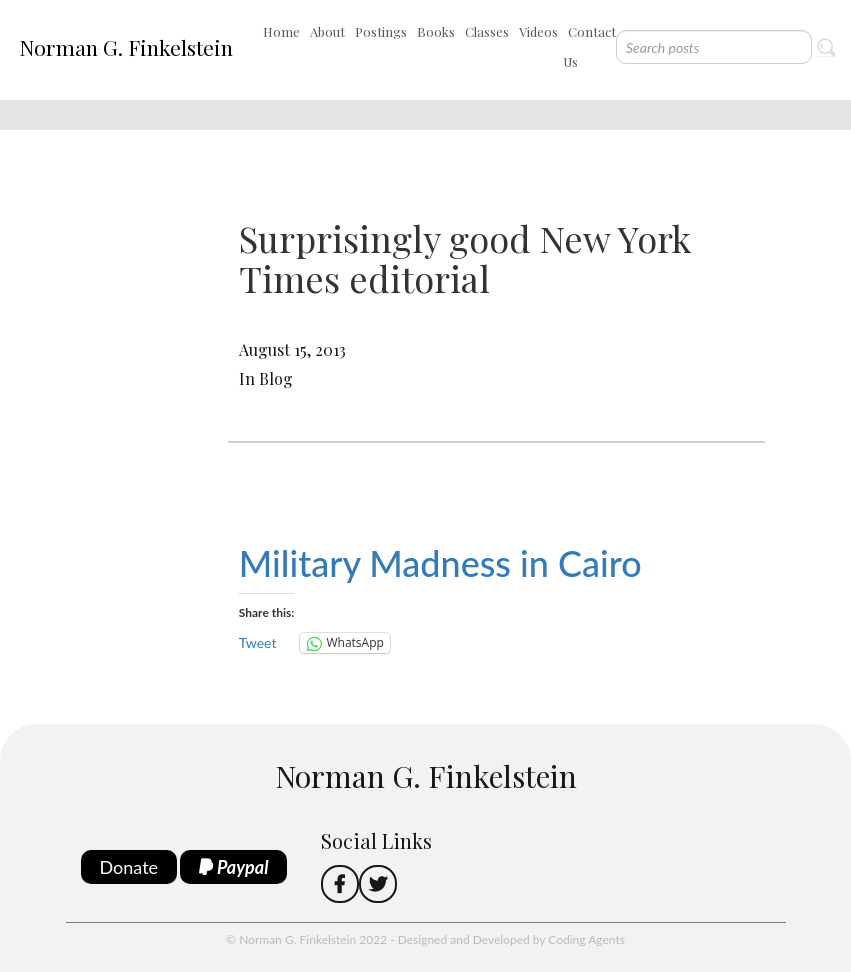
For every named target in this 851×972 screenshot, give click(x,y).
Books (436, 31)
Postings (381, 31)
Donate (129, 867)
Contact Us (589, 46)
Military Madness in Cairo (440, 563)
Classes (487, 31)
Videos (538, 31)
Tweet (258, 642)
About (327, 31)
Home (281, 31)
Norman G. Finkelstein (126, 47)
